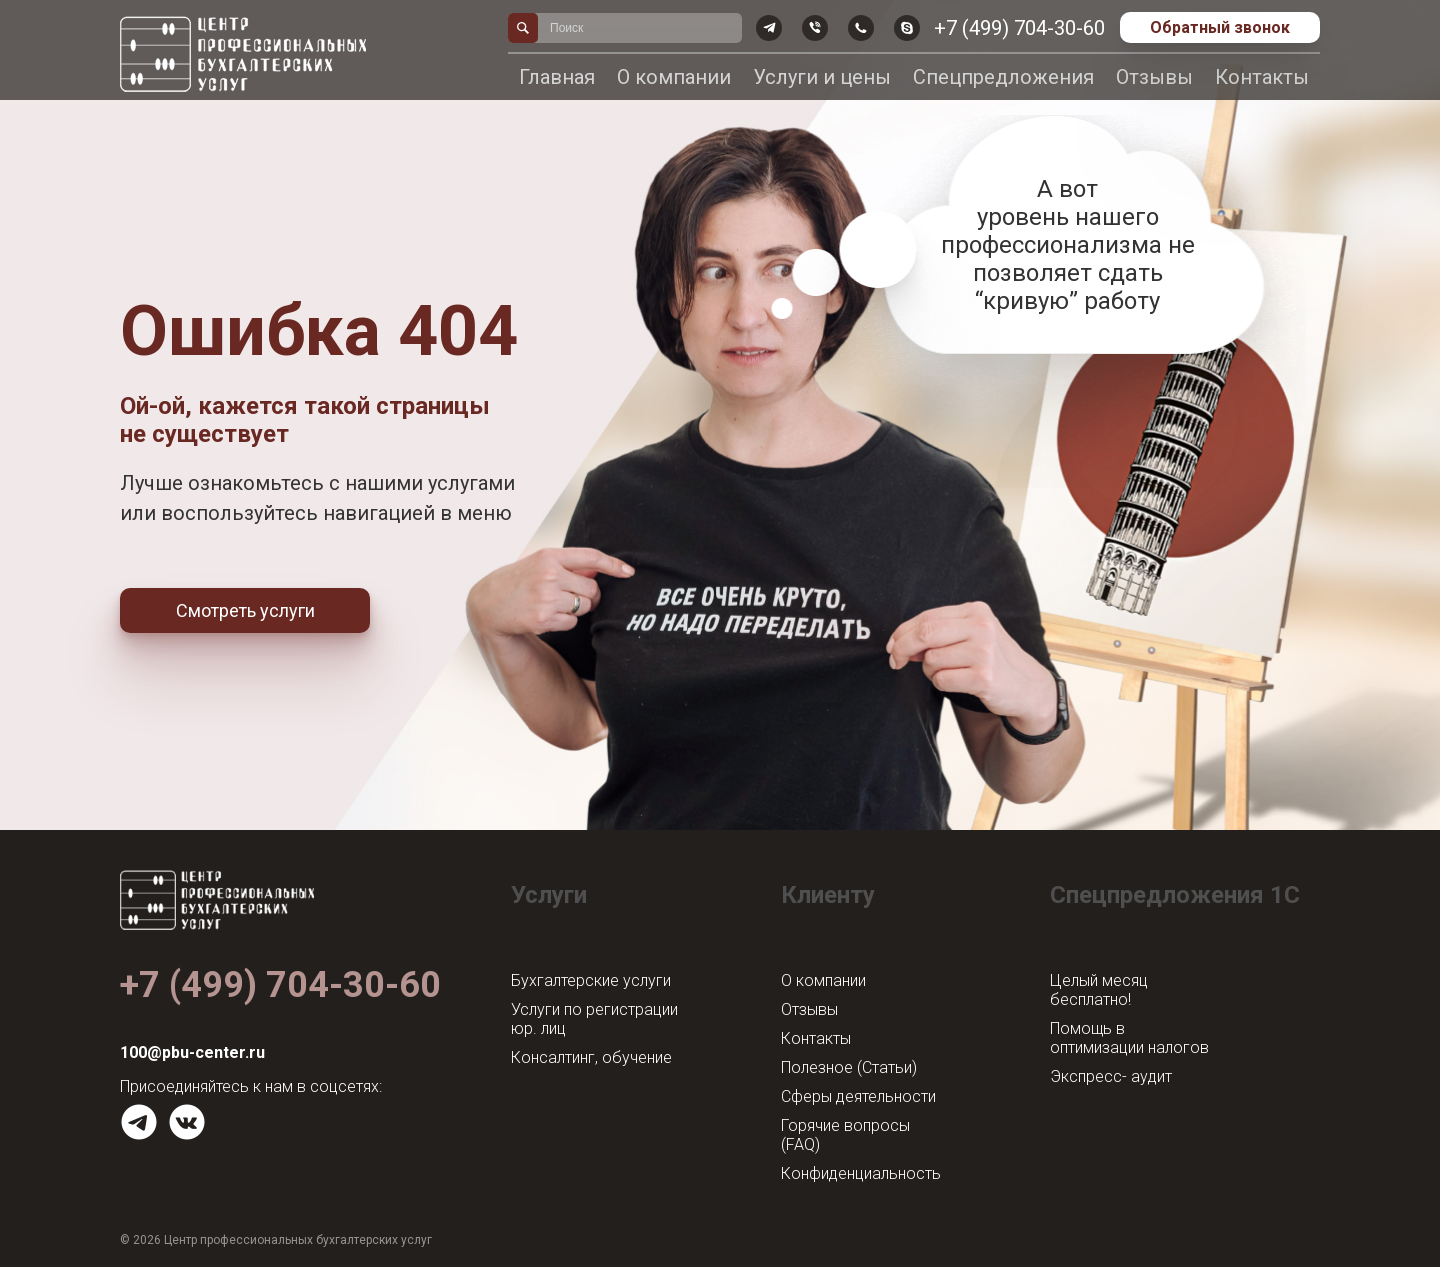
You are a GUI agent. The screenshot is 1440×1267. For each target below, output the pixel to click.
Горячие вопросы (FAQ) (845, 1135)
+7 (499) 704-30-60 (1019, 28)
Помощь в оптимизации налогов (1129, 1038)
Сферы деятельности (858, 1096)
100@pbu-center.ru (192, 1052)
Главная (557, 77)
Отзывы (1154, 77)
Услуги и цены (822, 77)
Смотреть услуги (245, 610)
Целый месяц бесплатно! (1099, 990)
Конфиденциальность (861, 1173)
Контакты (1262, 77)
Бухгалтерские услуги (591, 980)
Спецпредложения (1003, 77)
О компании (674, 77)
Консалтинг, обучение (591, 1057)
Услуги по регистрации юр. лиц (594, 1019)
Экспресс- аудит (1111, 1076)
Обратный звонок (1220, 27)
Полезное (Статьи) (849, 1067)
